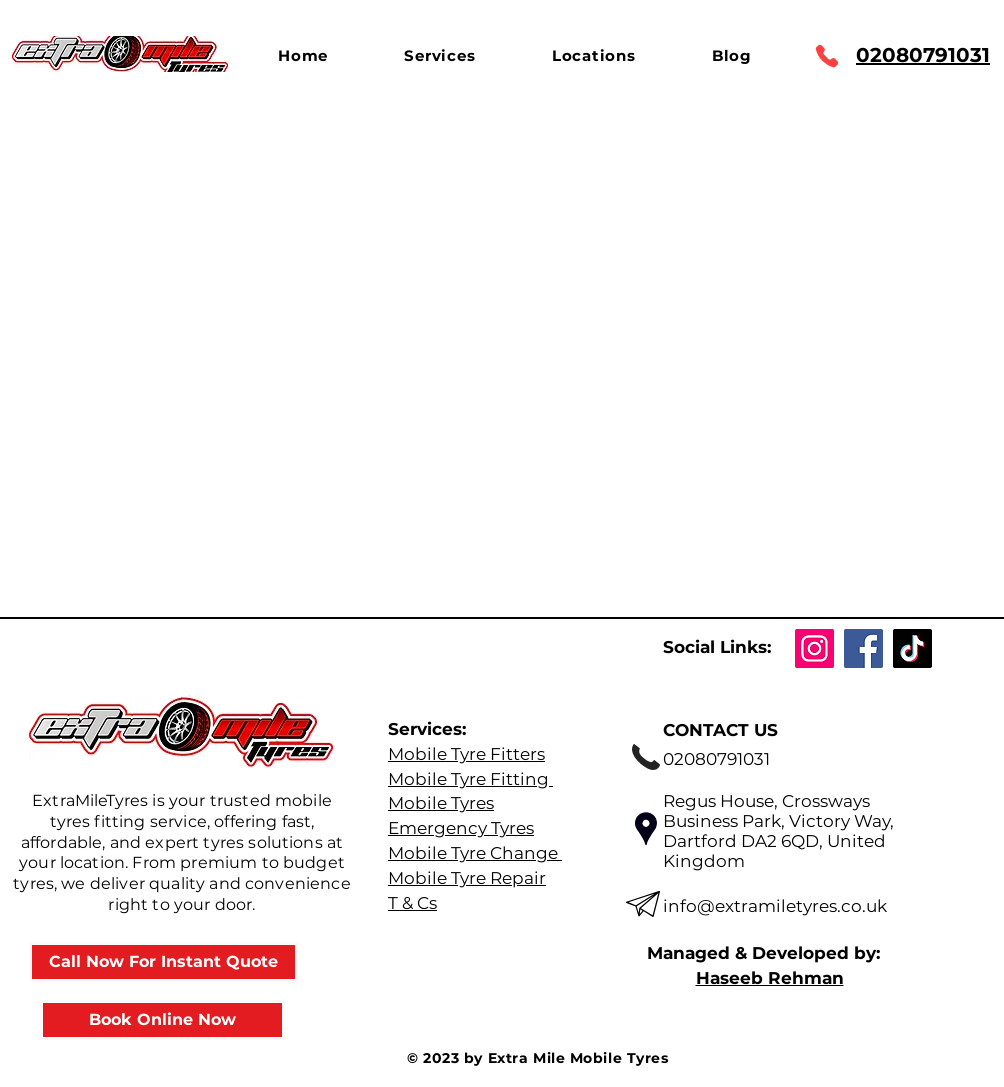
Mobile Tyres (441, 803)
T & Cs (412, 903)
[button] (439, 55)
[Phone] (827, 56)
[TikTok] (912, 648)
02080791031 (923, 55)
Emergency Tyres (461, 828)
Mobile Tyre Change (475, 853)
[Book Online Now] (162, 1020)
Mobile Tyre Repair (467, 878)
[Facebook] (863, 648)
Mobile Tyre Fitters (466, 754)
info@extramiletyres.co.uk (775, 906)
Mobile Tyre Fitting (470, 779)
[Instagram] (814, 648)
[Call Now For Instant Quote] (163, 962)
